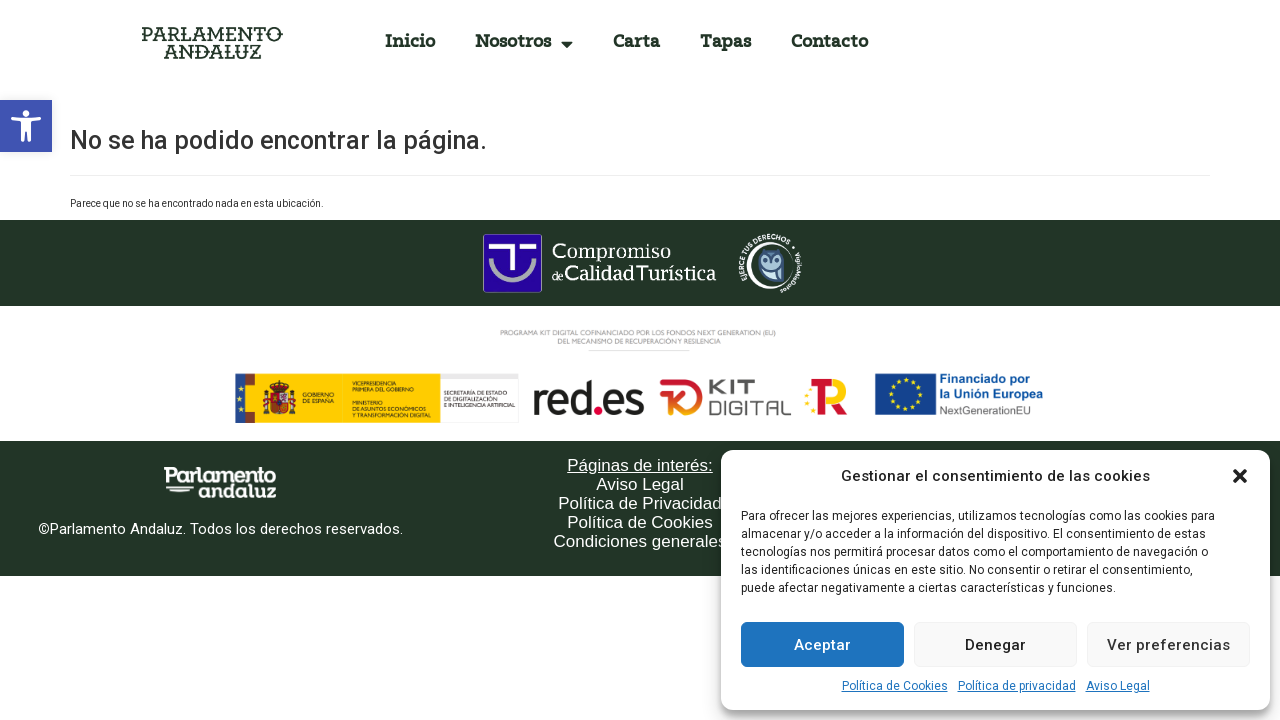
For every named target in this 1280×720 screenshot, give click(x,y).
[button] (26, 126)
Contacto (829, 42)
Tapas (725, 42)
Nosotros (524, 43)
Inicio (410, 42)
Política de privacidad (1017, 686)
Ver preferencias (1168, 645)
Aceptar (822, 645)
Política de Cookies (895, 686)
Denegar (995, 645)
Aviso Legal (1118, 686)
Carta (636, 42)
